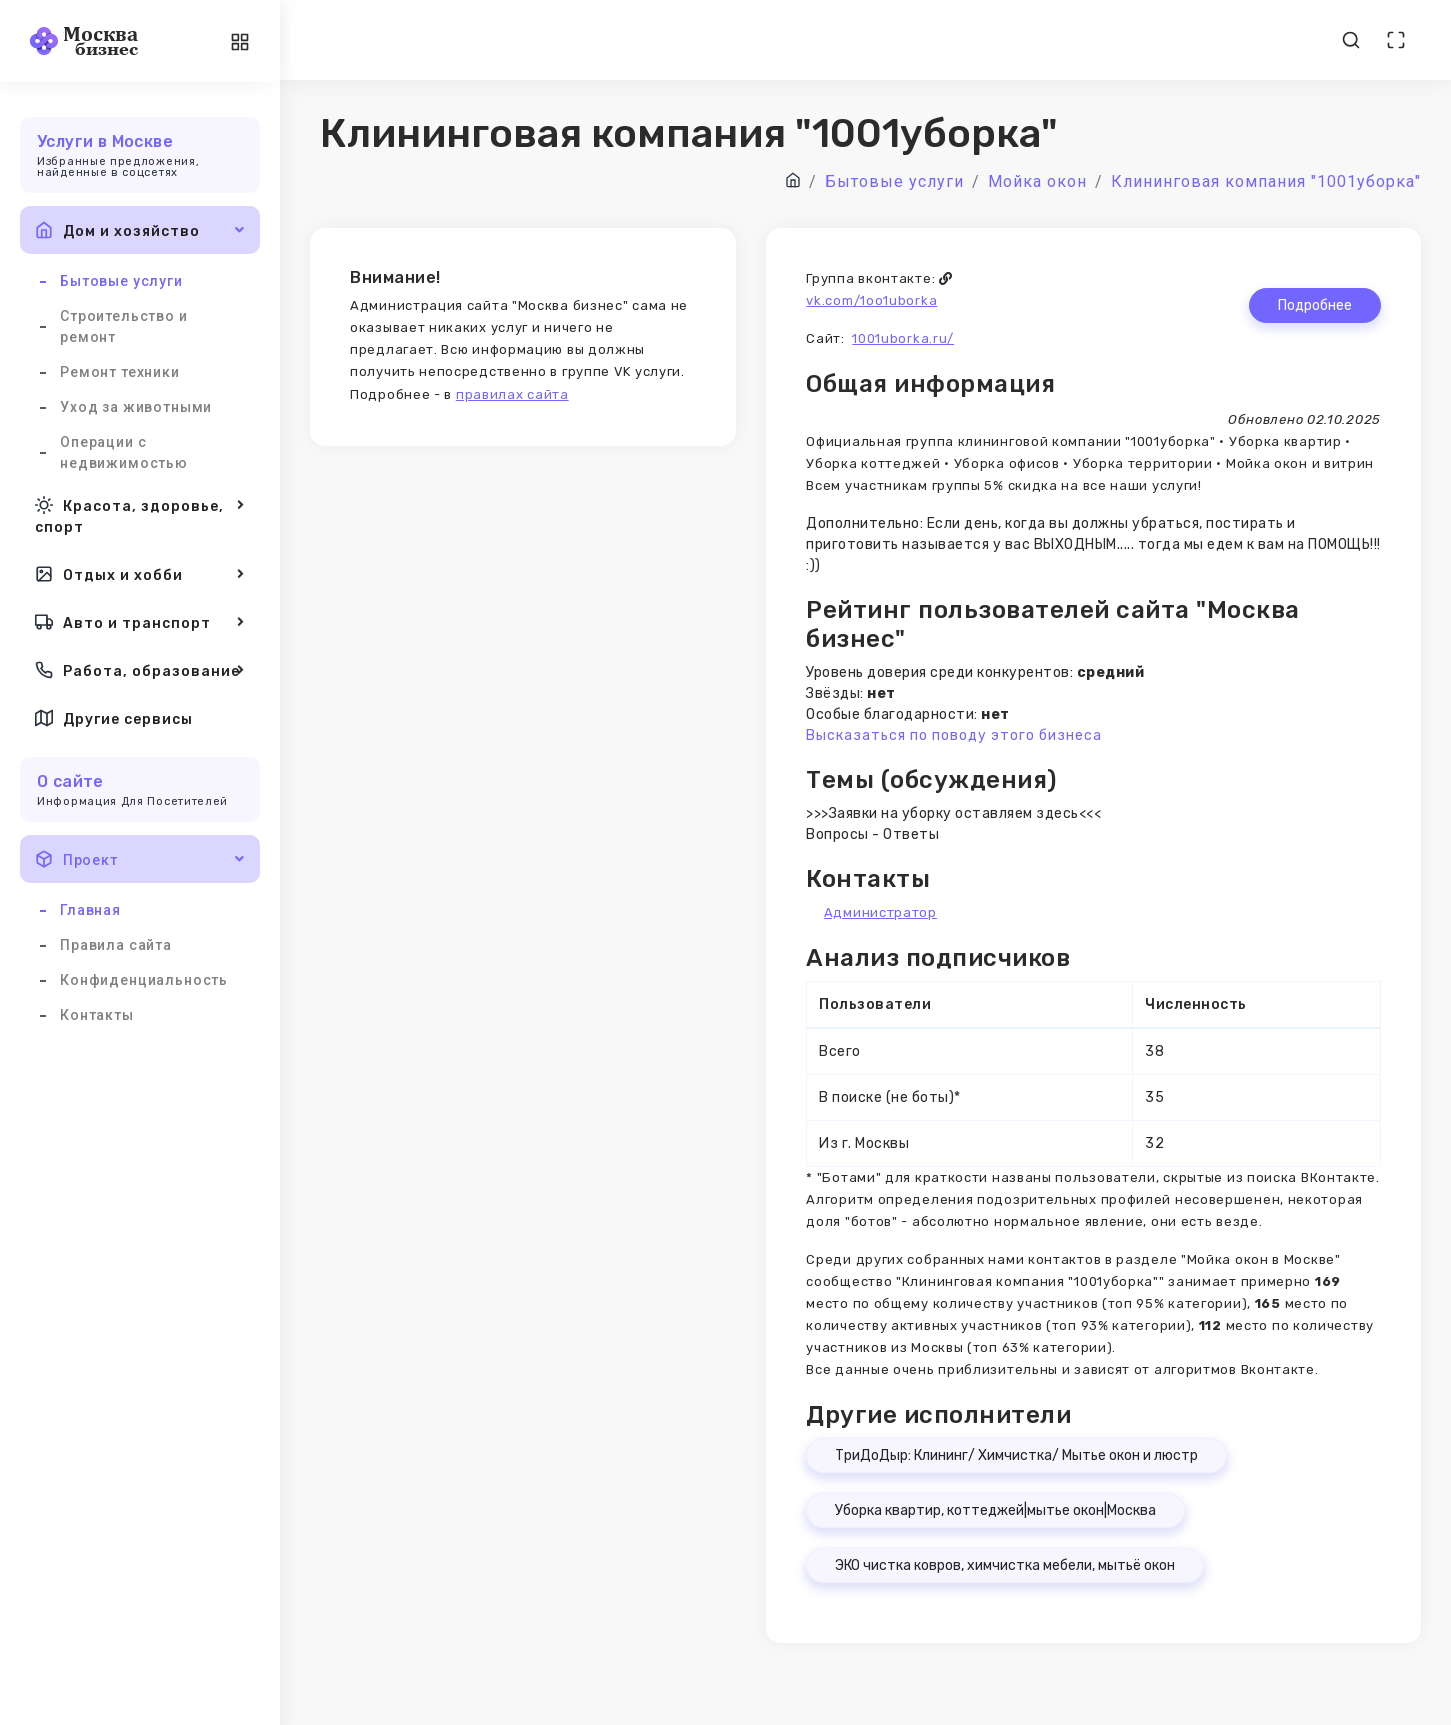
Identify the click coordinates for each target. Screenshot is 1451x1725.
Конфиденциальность (144, 980)
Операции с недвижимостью (124, 452)
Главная (90, 910)
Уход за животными (136, 407)
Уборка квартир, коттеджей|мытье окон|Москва (995, 1510)
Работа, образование (140, 670)
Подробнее (1315, 305)
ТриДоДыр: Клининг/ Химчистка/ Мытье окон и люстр (1016, 1455)
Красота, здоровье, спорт (140, 514)
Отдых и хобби (140, 574)
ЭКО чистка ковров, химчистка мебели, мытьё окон (1005, 1565)
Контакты (97, 1015)
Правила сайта (116, 945)
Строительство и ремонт (124, 326)
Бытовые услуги (121, 281)
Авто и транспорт (140, 622)
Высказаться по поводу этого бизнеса (954, 735)
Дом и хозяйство (140, 230)
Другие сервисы (114, 718)
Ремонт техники (120, 372)
